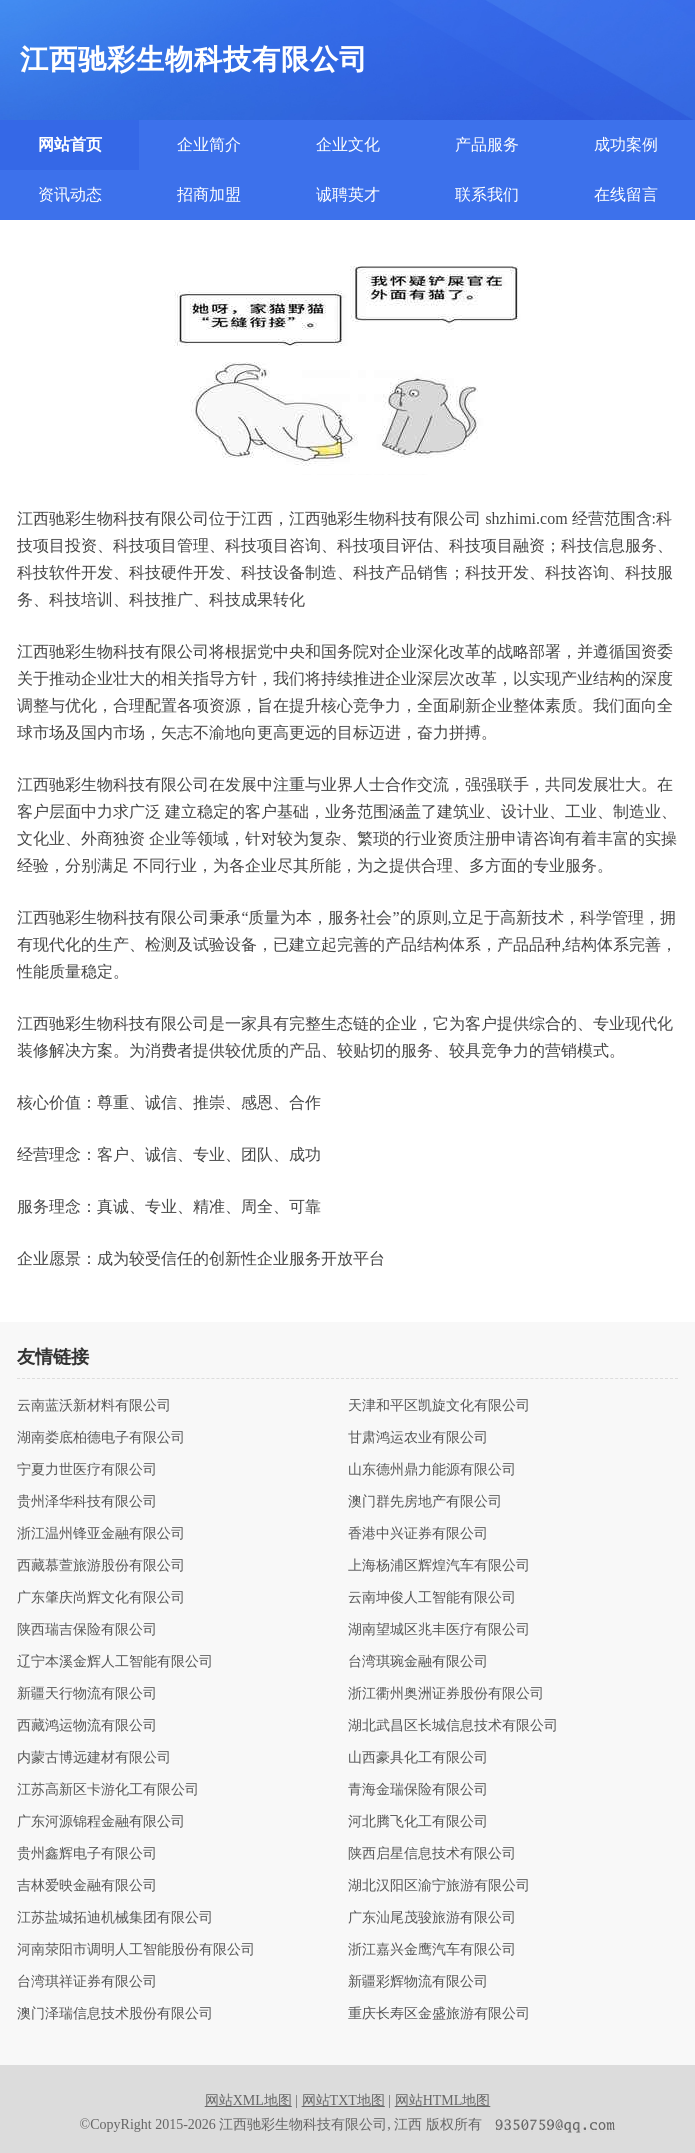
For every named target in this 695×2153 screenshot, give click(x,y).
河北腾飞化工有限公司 (418, 1822)
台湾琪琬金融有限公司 (418, 1662)
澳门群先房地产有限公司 (425, 1502)
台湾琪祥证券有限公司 (87, 1982)
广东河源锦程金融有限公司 (101, 1822)
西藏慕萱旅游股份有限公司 (101, 1566)
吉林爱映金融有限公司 (87, 1886)
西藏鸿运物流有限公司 (87, 1726)
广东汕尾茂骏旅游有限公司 (432, 1918)
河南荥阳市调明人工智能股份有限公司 (136, 1950)
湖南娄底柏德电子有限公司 (101, 1438)
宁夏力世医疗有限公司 (87, 1470)
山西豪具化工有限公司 (418, 1758)
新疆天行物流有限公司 (87, 1694)
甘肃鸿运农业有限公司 (418, 1438)
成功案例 (626, 144)
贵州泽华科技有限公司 (87, 1502)
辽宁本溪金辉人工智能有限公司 (115, 1662)
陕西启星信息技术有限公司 (432, 1854)
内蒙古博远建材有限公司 (94, 1758)
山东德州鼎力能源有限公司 (432, 1470)
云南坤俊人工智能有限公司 (432, 1598)
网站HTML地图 (443, 2100)
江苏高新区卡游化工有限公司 (108, 1790)
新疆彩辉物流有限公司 (418, 1982)
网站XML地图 (248, 2100)
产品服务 (487, 144)
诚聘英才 (348, 194)
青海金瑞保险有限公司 (418, 1790)
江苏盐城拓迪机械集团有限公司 (115, 1918)
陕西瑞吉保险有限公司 (87, 1630)
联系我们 (487, 194)
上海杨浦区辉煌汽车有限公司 (439, 1566)
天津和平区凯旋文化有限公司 (439, 1406)
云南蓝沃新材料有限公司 (94, 1406)
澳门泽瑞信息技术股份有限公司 (115, 2014)
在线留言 (626, 194)
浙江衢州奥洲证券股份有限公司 (446, 1694)
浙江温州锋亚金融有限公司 (101, 1534)
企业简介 (209, 144)
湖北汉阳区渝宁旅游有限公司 (439, 1886)
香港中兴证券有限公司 (418, 1534)
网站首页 (70, 144)
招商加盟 (209, 194)
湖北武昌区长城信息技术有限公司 (453, 1726)
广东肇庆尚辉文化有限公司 (101, 1598)
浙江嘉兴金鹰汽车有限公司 (432, 1950)
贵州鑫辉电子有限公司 (87, 1854)
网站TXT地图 (343, 2100)
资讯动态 (70, 194)
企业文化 (348, 144)
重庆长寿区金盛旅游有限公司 (439, 2014)
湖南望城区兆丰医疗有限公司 (439, 1630)
